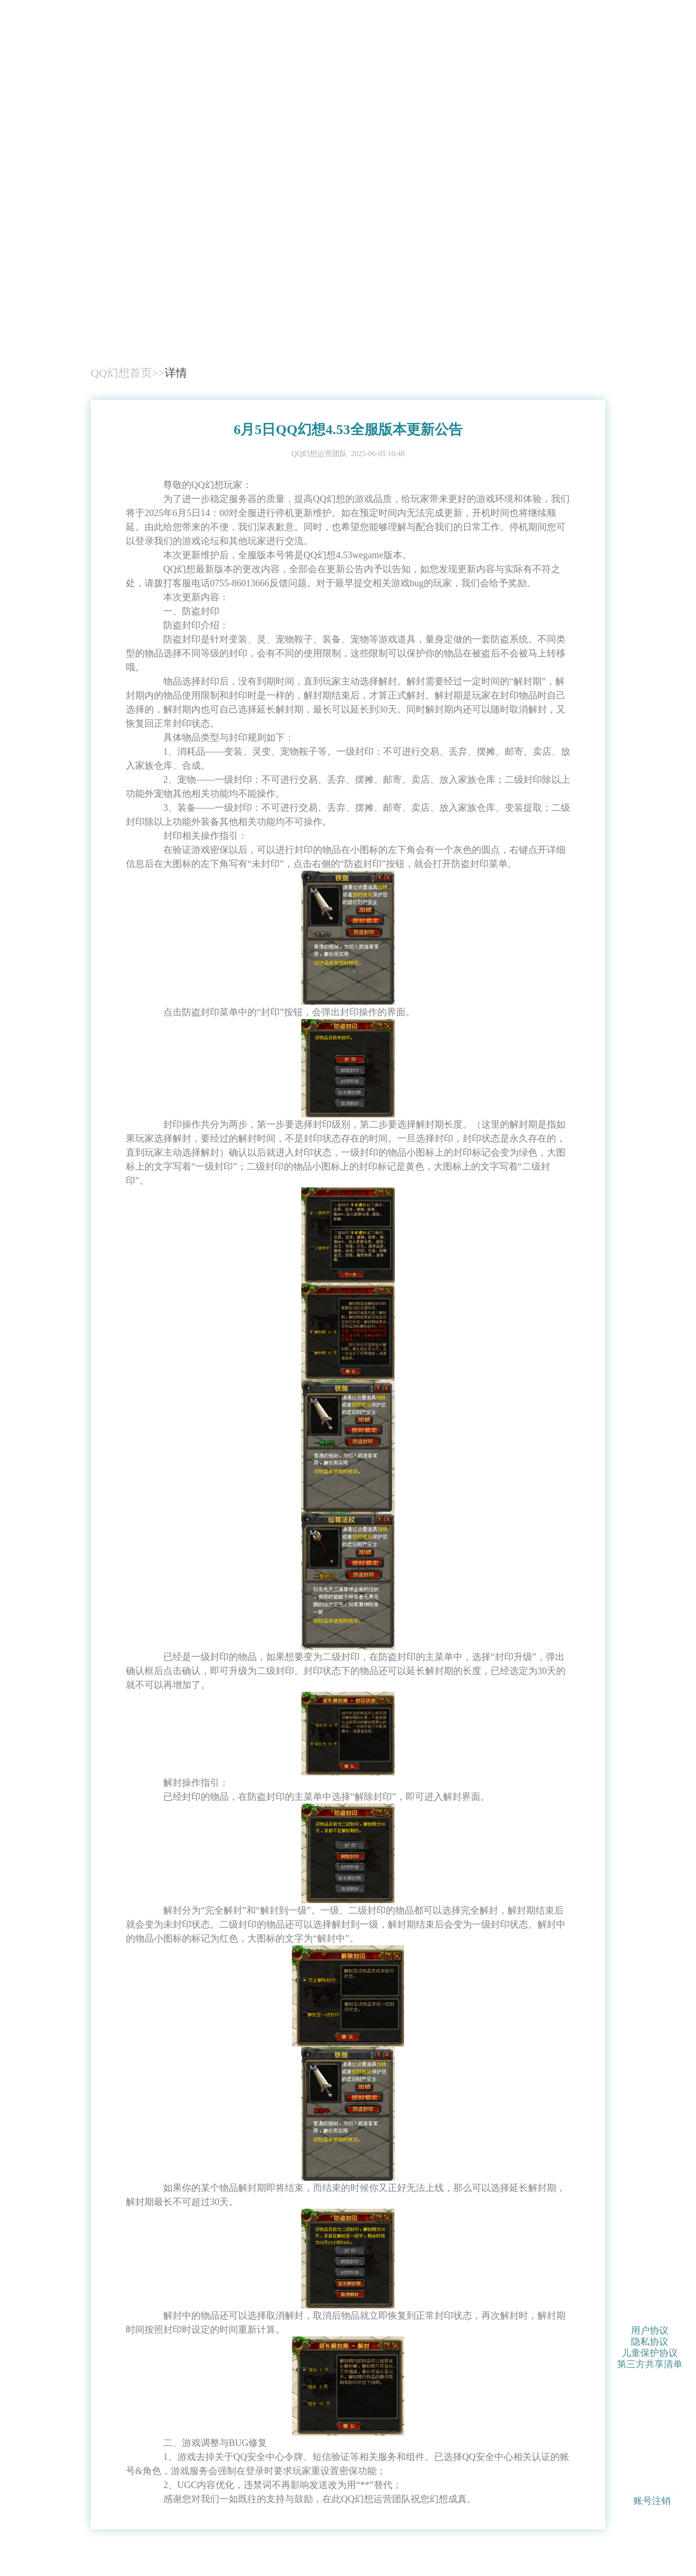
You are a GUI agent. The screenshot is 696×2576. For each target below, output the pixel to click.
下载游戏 (563, 311)
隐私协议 (649, 2341)
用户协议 (649, 2330)
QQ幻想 (125, 282)
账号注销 (652, 2501)
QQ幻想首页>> (128, 373)
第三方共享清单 (649, 2363)
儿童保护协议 (650, 2352)
